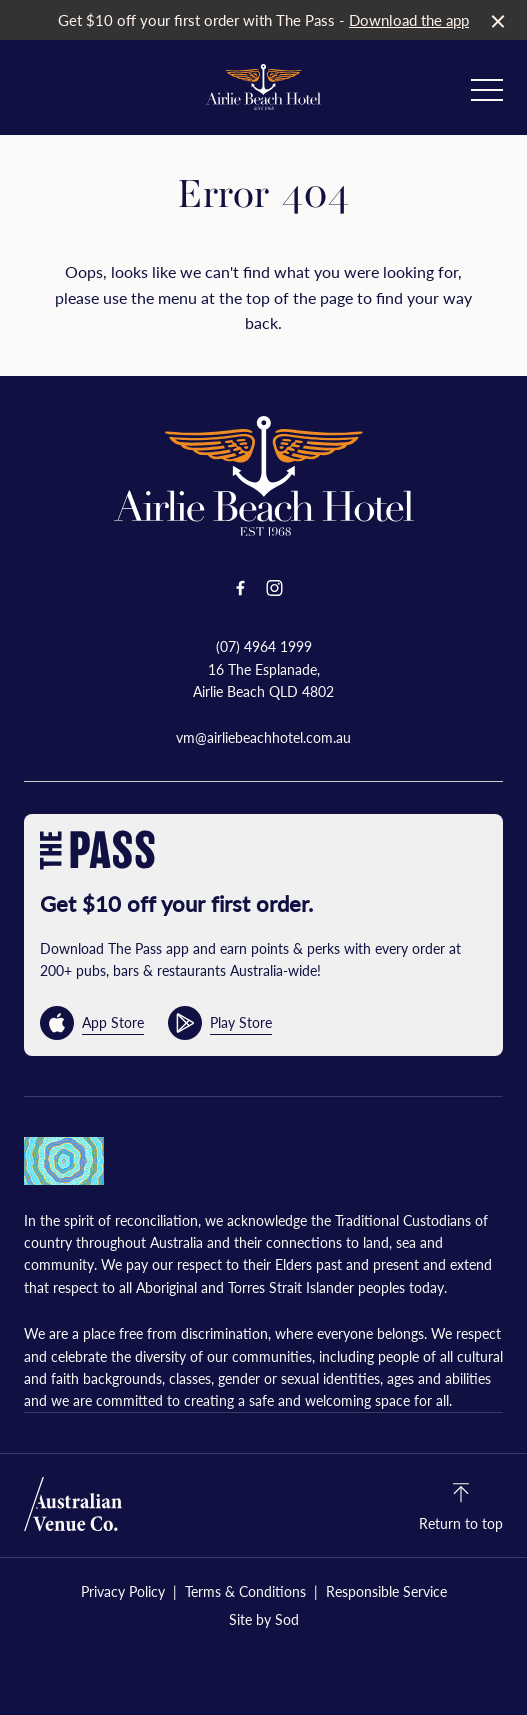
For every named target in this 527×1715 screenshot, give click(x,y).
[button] (487, 95)
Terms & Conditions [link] (245, 1591)
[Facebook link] (241, 588)
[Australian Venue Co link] (73, 1504)
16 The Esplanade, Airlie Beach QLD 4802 (263, 680)
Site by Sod (264, 1619)
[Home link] (263, 87)
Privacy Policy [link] (123, 1591)
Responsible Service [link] (386, 1591)
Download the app (409, 19)
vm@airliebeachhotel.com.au (263, 737)
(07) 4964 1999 (264, 646)
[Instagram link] (275, 588)
